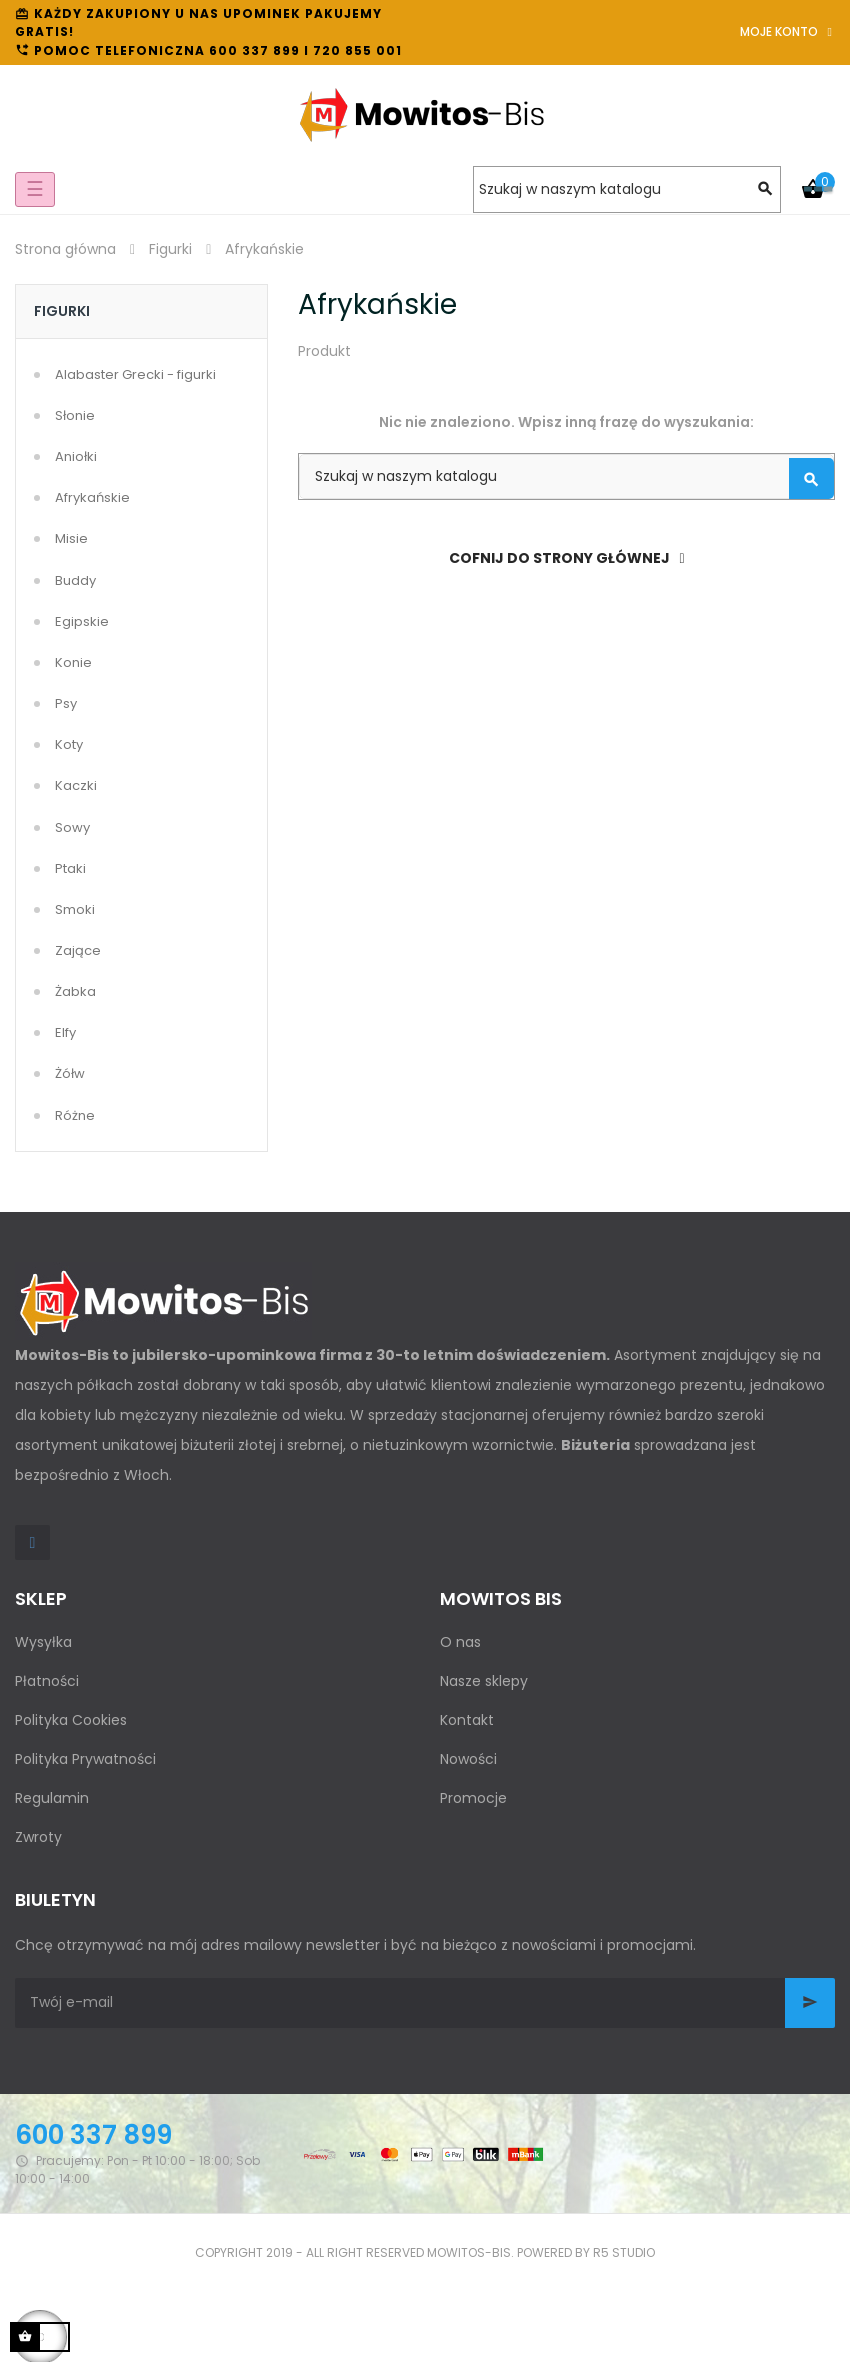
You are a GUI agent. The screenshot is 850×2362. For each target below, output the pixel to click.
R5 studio (624, 2252)
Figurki (62, 311)
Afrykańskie (92, 497)
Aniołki (76, 456)
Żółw (70, 1073)
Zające (78, 950)
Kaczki (76, 785)
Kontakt (467, 1720)
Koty (69, 744)
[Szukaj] (627, 189)
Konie (73, 662)
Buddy (75, 580)
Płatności (47, 1681)
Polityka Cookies (71, 1720)
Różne (75, 1115)
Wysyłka (43, 1642)
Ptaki (70, 868)
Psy (66, 703)
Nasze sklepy (484, 1681)
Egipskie (82, 621)
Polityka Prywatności (85, 1759)
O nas (460, 1642)
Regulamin (52, 1798)
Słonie (75, 415)
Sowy (72, 827)
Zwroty (38, 1837)
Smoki (75, 909)
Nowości (468, 1759)
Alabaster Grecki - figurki (135, 374)
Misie (71, 538)
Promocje (473, 1798)
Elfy (65, 1032)
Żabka (75, 991)
